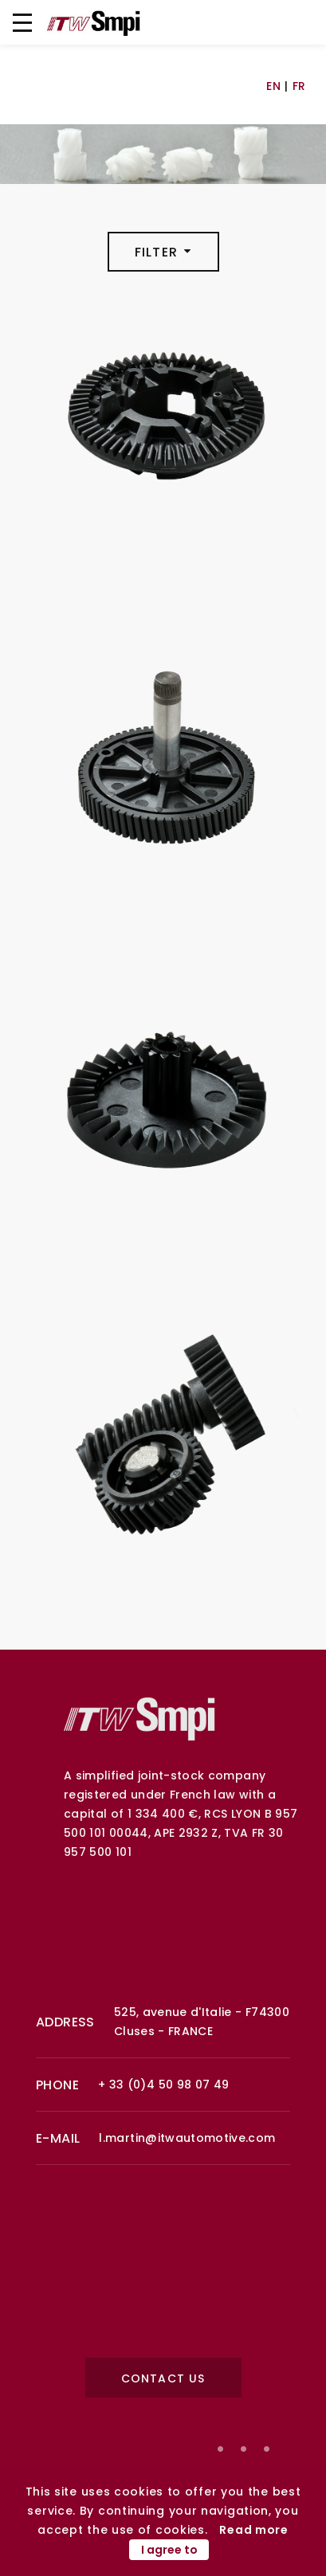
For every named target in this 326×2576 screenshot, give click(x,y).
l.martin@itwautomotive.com (187, 2138)
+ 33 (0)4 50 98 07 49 (163, 2085)
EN (273, 86)
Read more (253, 2530)
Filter (163, 252)
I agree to (169, 2550)
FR (299, 86)
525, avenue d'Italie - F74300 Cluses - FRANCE (201, 2021)
